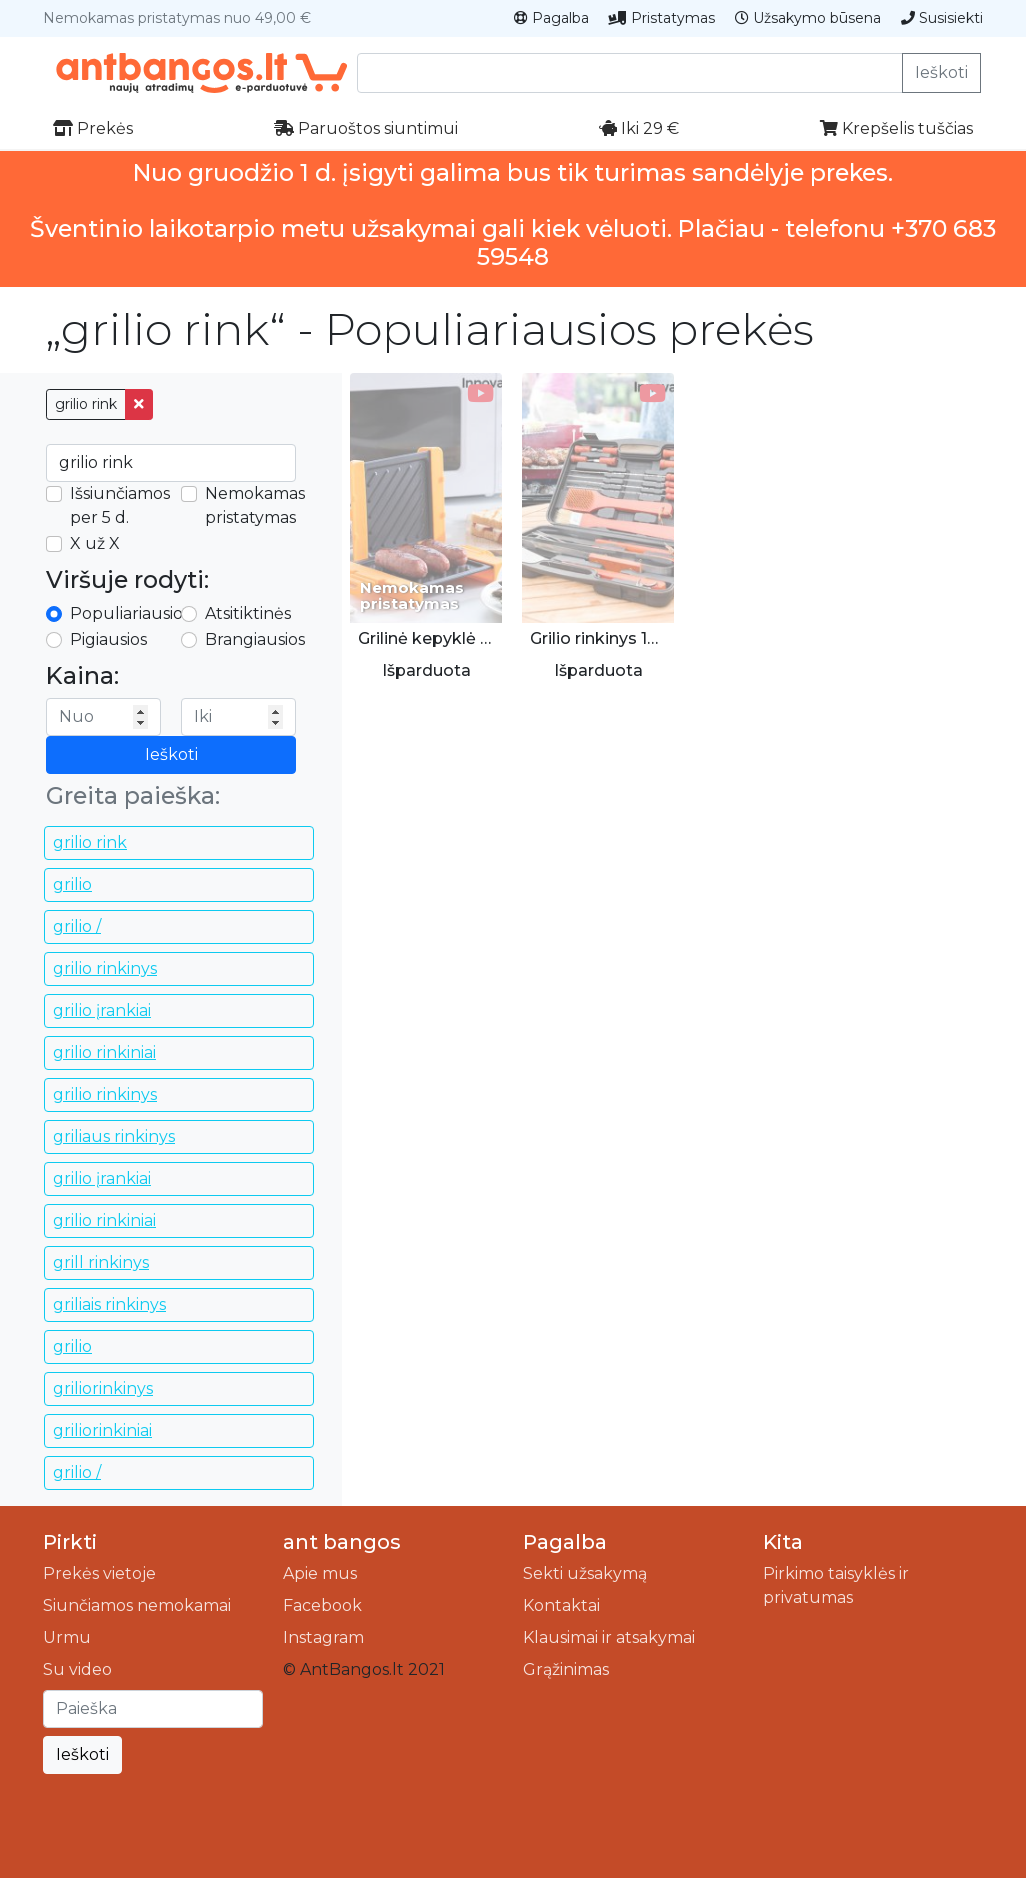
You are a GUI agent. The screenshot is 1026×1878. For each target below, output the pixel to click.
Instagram (323, 1637)
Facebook (322, 1605)
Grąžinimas (566, 1669)
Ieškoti (941, 72)
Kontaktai (561, 1605)
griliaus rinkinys (114, 1136)
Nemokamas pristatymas (255, 505)
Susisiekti (942, 18)
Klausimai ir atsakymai (609, 1637)
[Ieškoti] (153, 1709)
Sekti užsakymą (585, 1573)
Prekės (93, 128)
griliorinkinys (103, 1388)
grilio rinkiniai (104, 1052)
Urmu (67, 1637)
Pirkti (70, 1542)
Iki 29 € (639, 128)
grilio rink (86, 404)
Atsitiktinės (248, 613)
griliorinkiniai (102, 1430)
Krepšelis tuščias (896, 128)
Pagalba (551, 18)
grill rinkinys (101, 1262)
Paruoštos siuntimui (366, 128)
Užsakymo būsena (808, 18)
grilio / (77, 926)
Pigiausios (108, 639)
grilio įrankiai (102, 1010)
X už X (95, 543)
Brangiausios (255, 639)
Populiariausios (130, 613)
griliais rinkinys (109, 1304)
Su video (77, 1669)
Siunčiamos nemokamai (137, 1605)
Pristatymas (662, 18)
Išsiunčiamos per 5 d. (120, 505)
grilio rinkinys (105, 968)
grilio (72, 884)
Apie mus (320, 1573)
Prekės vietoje (99, 1573)
